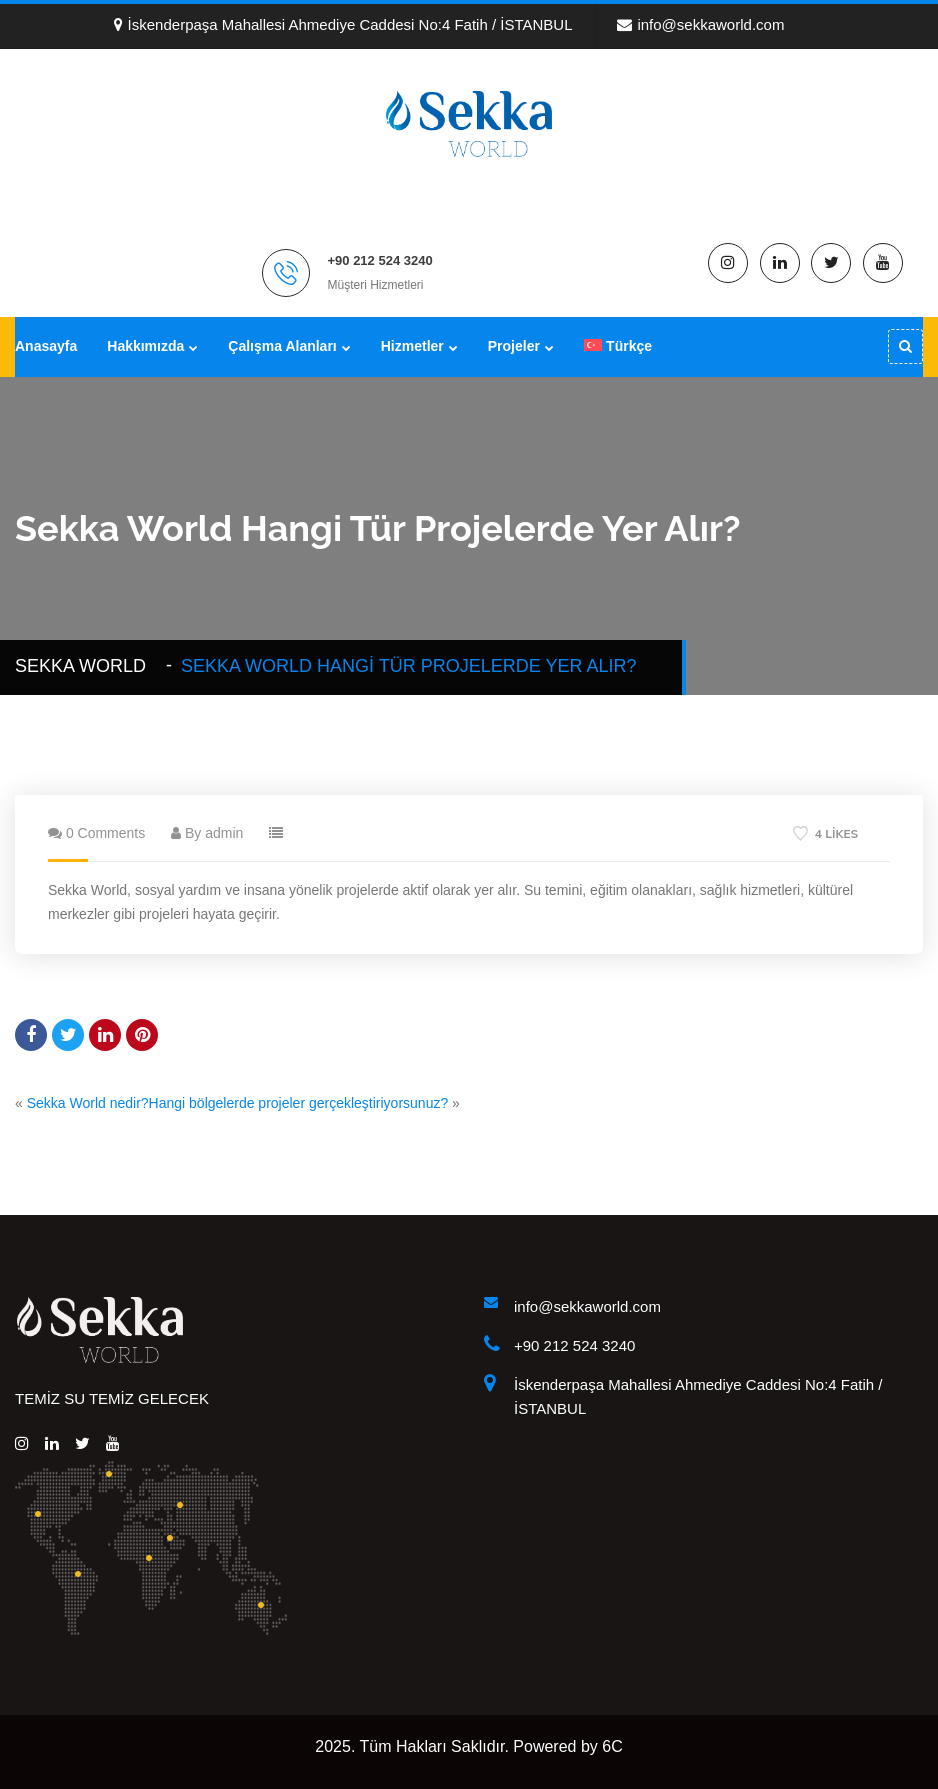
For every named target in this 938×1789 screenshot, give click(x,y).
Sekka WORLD (85, 666)
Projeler (514, 346)
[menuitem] (618, 346)
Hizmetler (412, 346)
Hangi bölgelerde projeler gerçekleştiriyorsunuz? (299, 1103)
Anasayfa (46, 346)
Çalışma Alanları (282, 346)
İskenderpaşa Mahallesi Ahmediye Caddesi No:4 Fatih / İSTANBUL (343, 24)
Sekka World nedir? (88, 1103)
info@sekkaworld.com (700, 24)
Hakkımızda (145, 346)
